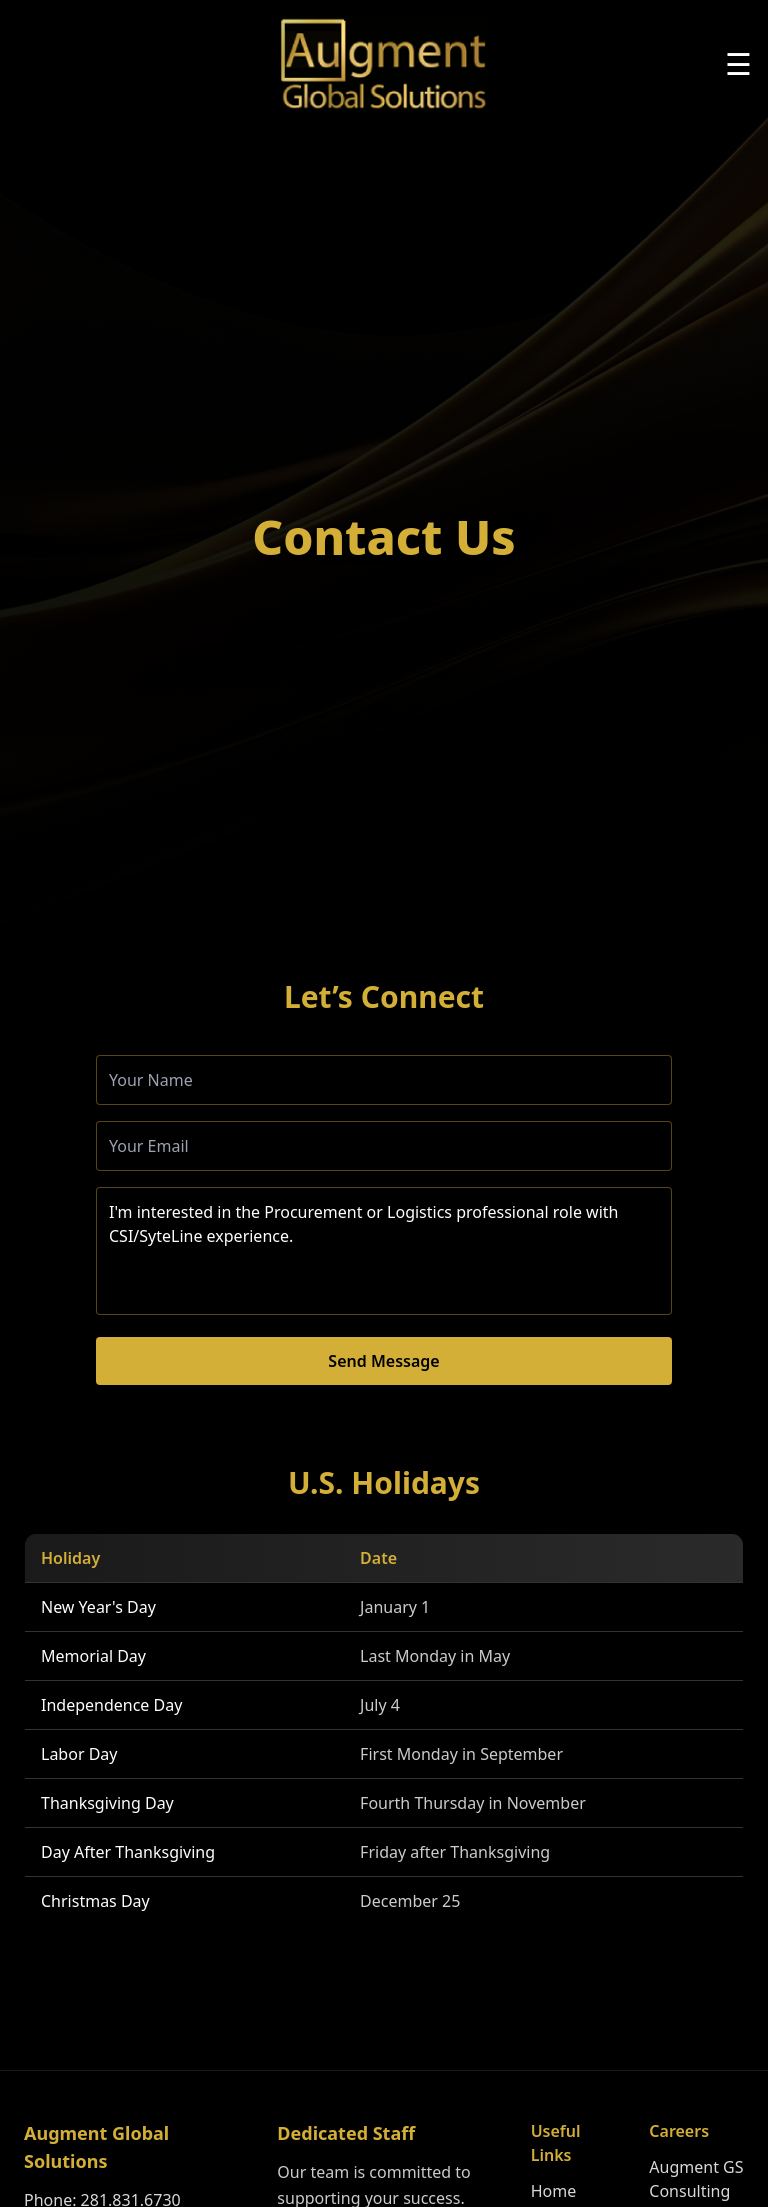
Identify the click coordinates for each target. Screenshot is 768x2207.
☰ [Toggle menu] (738, 64)
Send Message (383, 1361)
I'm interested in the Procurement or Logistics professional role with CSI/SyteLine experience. (384, 1251)
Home (554, 2191)
